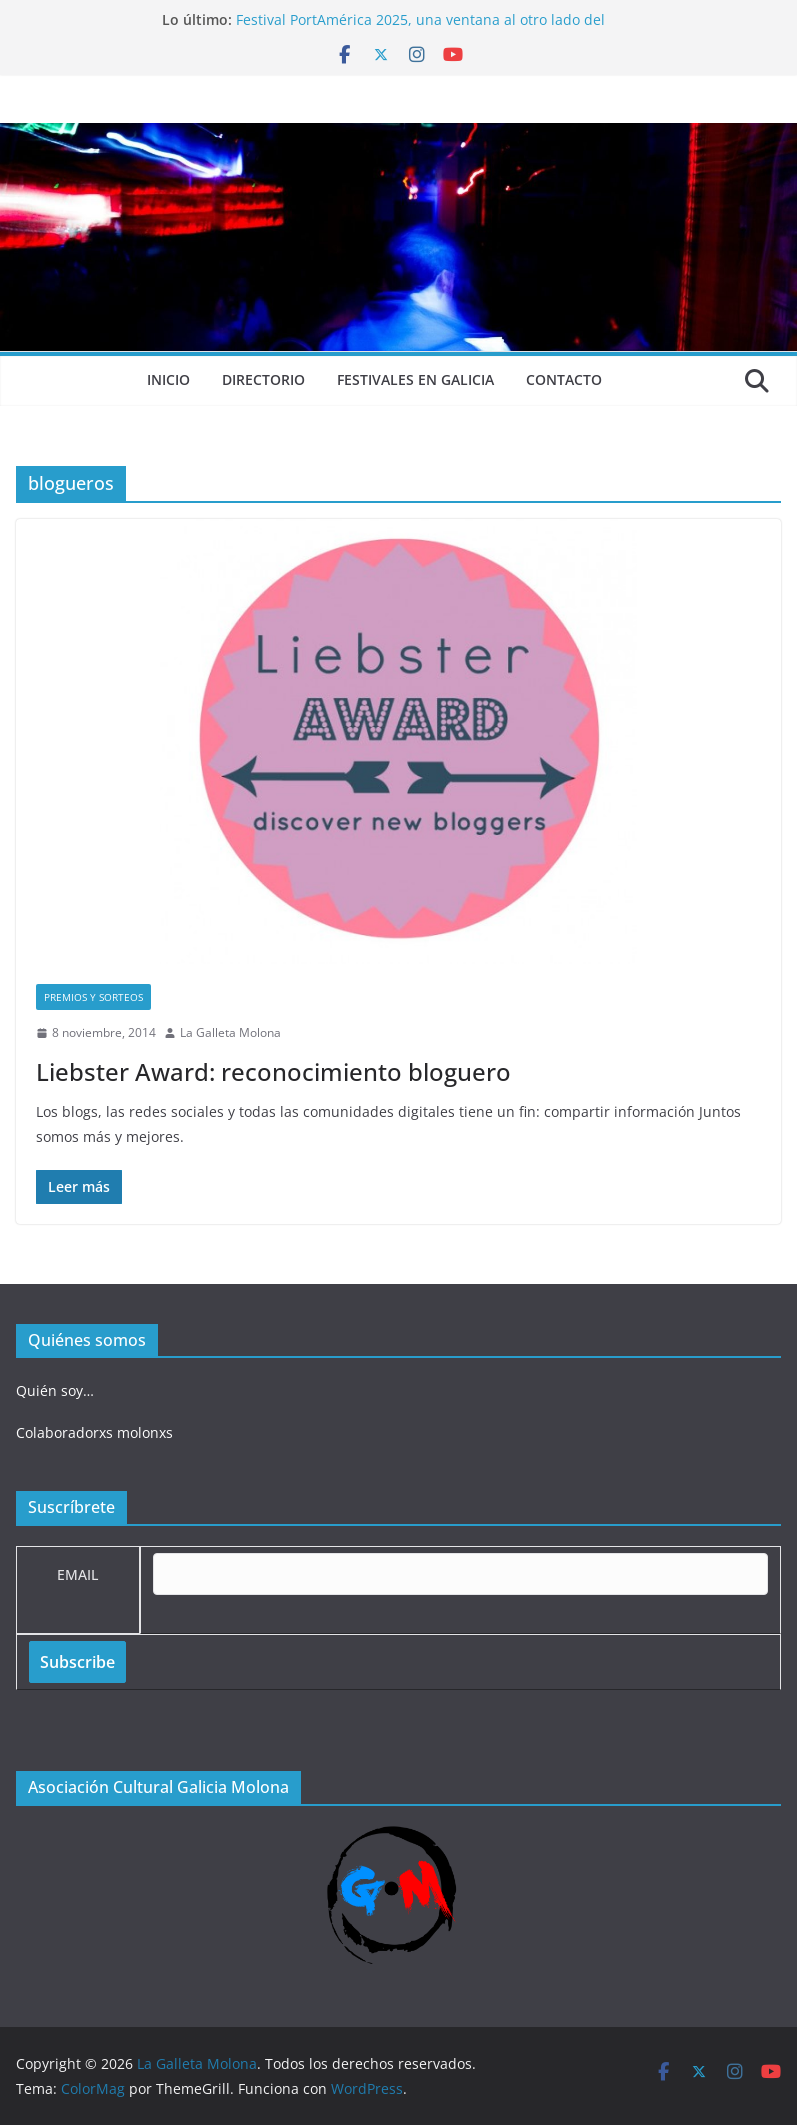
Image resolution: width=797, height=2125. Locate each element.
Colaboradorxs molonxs (94, 1432)
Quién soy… (55, 1390)
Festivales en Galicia (415, 379)
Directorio (263, 379)
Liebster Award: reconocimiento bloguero (273, 1071)
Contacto (564, 379)
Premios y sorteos (93, 997)
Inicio (168, 379)
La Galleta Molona (230, 1032)
